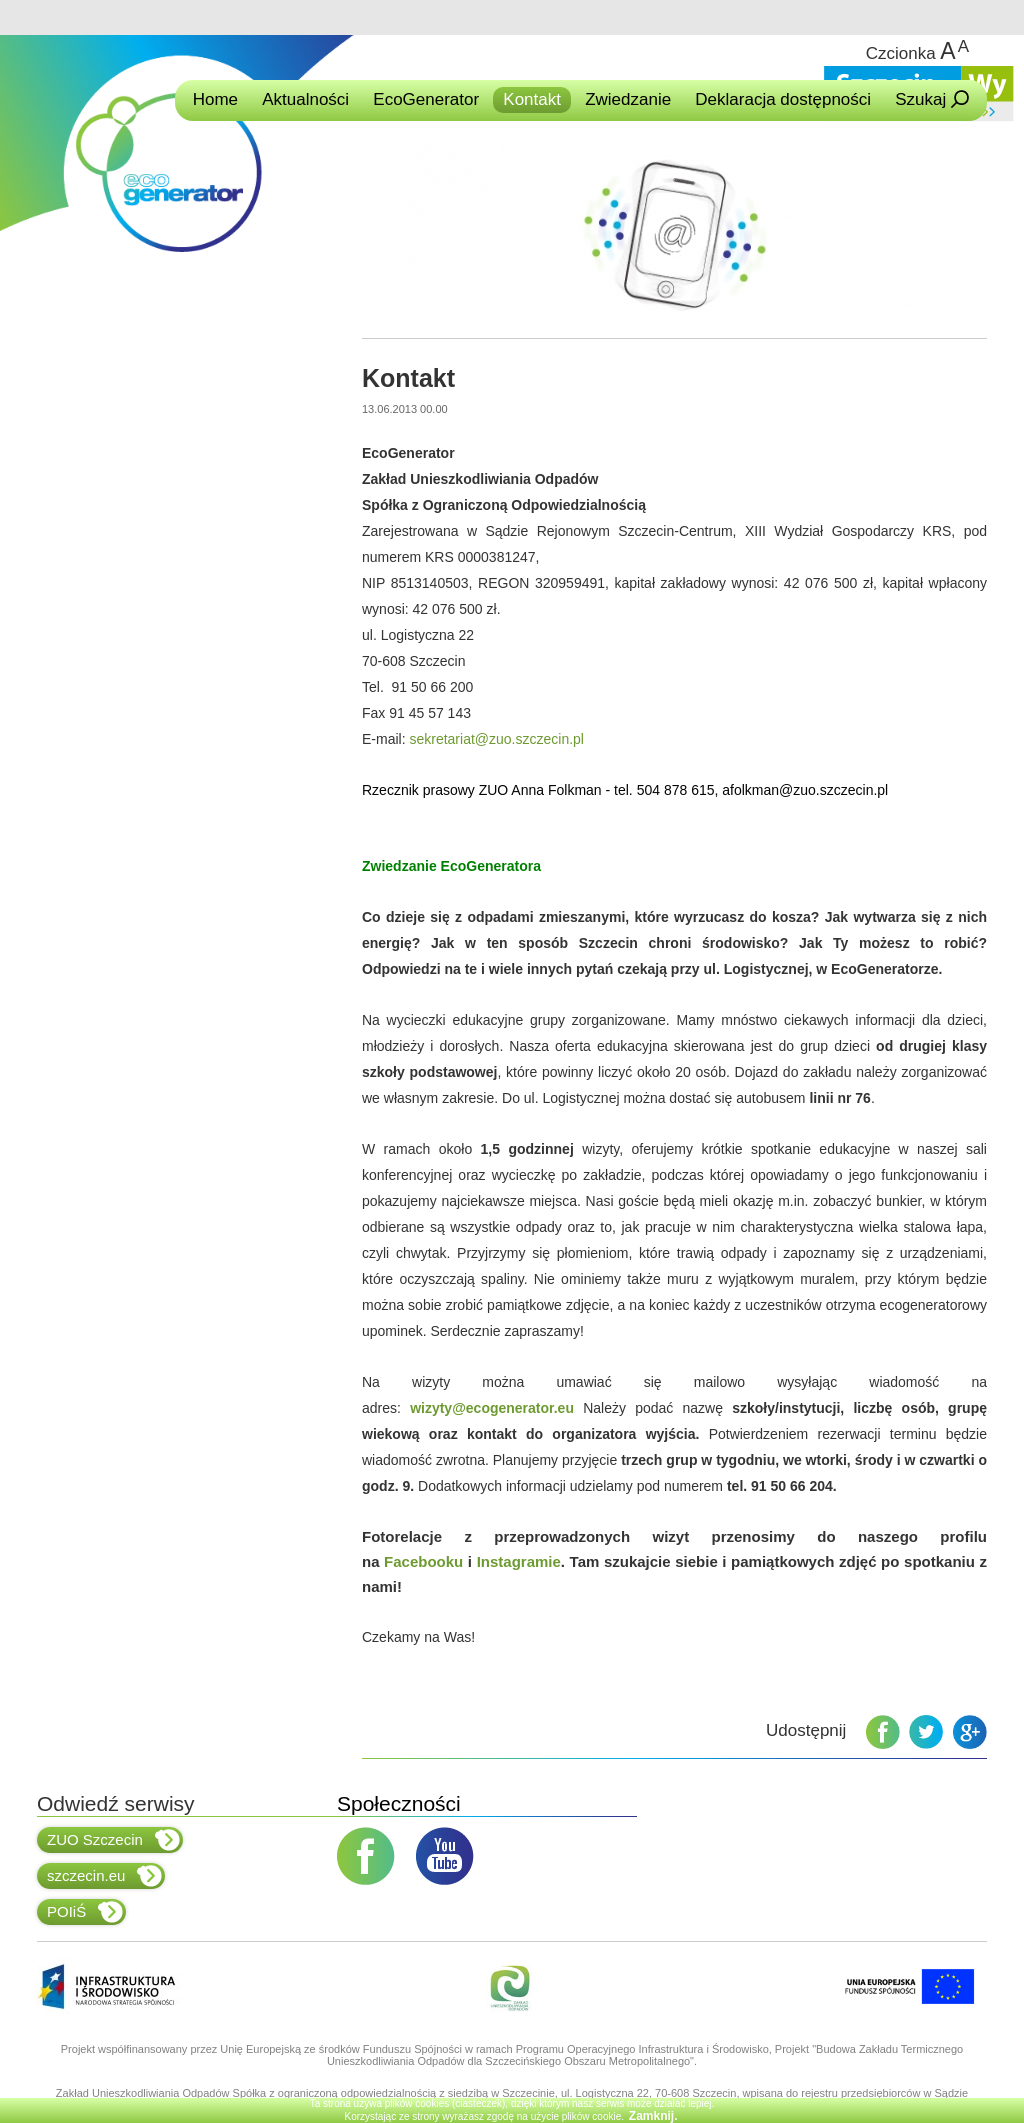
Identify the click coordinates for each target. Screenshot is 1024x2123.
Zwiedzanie (628, 99)
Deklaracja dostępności (783, 99)
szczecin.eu (104, 1876)
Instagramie (519, 1561)
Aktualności (305, 99)
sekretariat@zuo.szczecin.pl (496, 739)
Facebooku (423, 1561)
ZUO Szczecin (113, 1840)
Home (215, 99)
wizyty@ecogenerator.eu (492, 1408)
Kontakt (532, 99)
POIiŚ (85, 1912)
